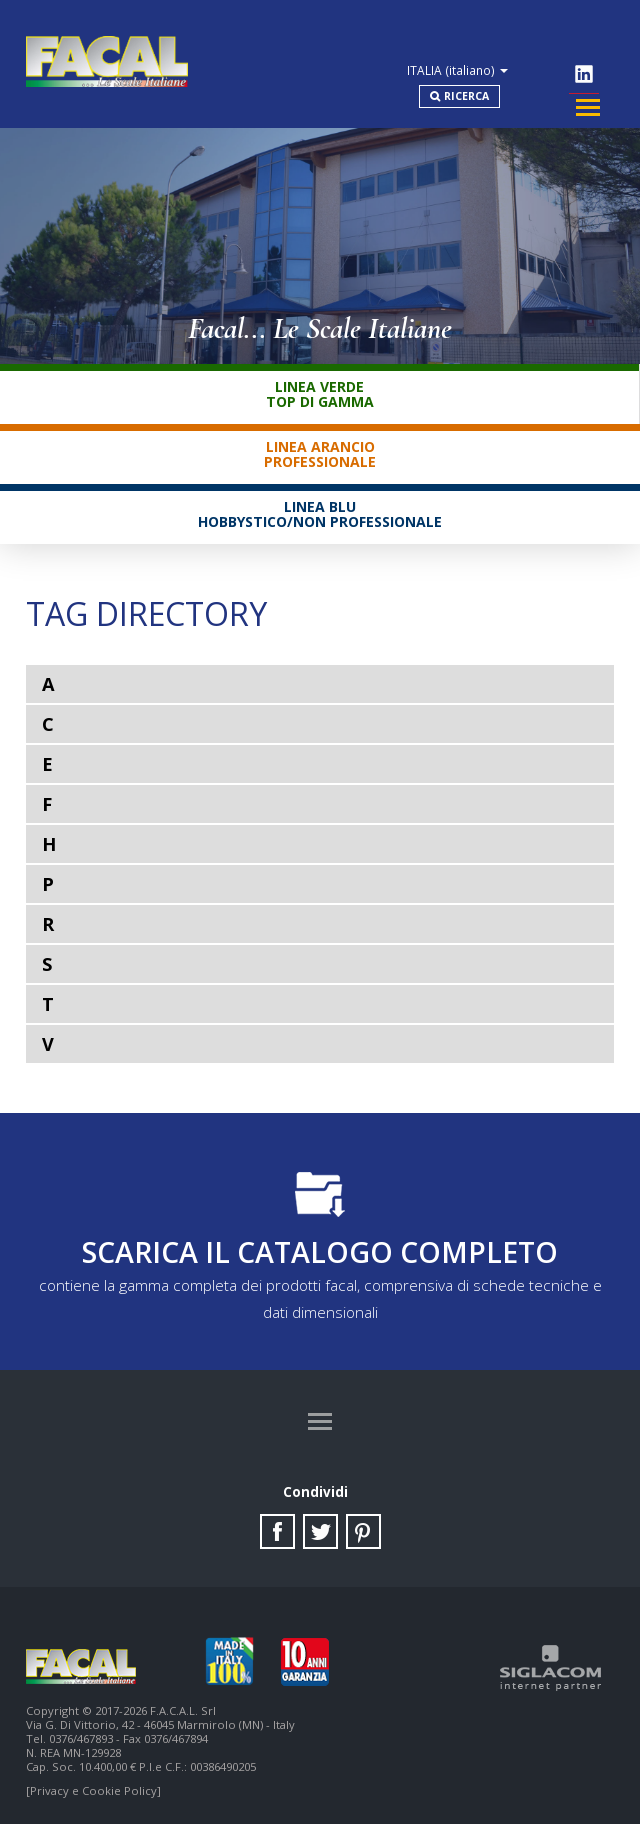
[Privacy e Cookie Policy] (93, 1786)
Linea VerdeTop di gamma (320, 377)
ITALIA (511, 34)
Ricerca (501, 71)
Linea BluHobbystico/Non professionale (320, 497)
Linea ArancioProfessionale (320, 437)
